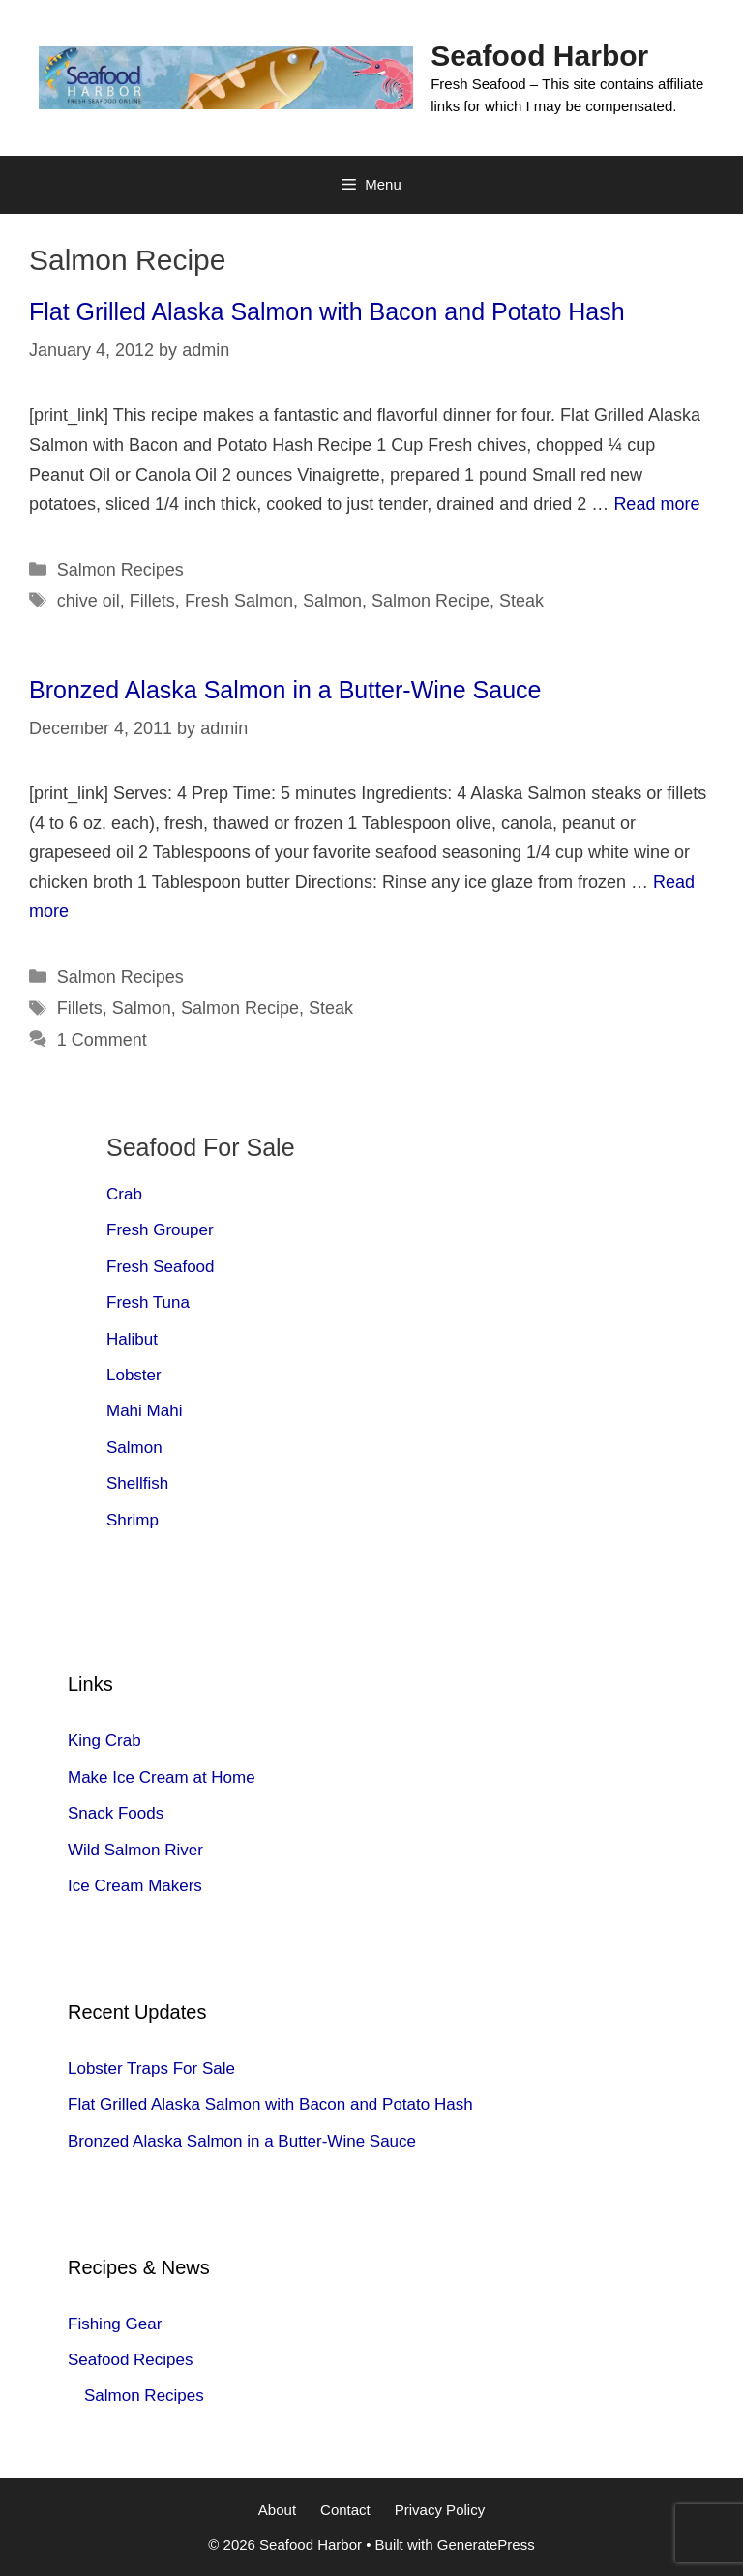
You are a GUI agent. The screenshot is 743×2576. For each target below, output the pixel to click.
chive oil (88, 600)
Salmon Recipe (431, 600)
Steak (521, 600)
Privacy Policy (440, 2510)
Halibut (132, 1339)
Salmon (332, 600)
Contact (345, 2510)
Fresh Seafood (160, 1267)
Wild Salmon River (135, 1850)
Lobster (134, 1375)
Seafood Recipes (130, 2360)
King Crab (104, 1741)
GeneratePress (486, 2544)
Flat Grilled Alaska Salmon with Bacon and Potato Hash (327, 311)
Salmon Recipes (120, 569)
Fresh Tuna (148, 1302)
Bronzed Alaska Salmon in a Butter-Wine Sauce (285, 689)
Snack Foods (115, 1813)
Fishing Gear (115, 2324)
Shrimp (132, 1520)
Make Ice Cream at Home (161, 1777)
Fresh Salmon (239, 600)
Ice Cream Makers (135, 1886)
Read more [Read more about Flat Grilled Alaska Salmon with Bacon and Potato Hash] (656, 504)
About (277, 2510)
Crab (124, 1194)
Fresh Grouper (160, 1230)
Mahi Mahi (144, 1411)
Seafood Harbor (539, 56)
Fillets (152, 600)
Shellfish (137, 1483)
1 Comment (102, 1040)
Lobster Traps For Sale (151, 2068)
